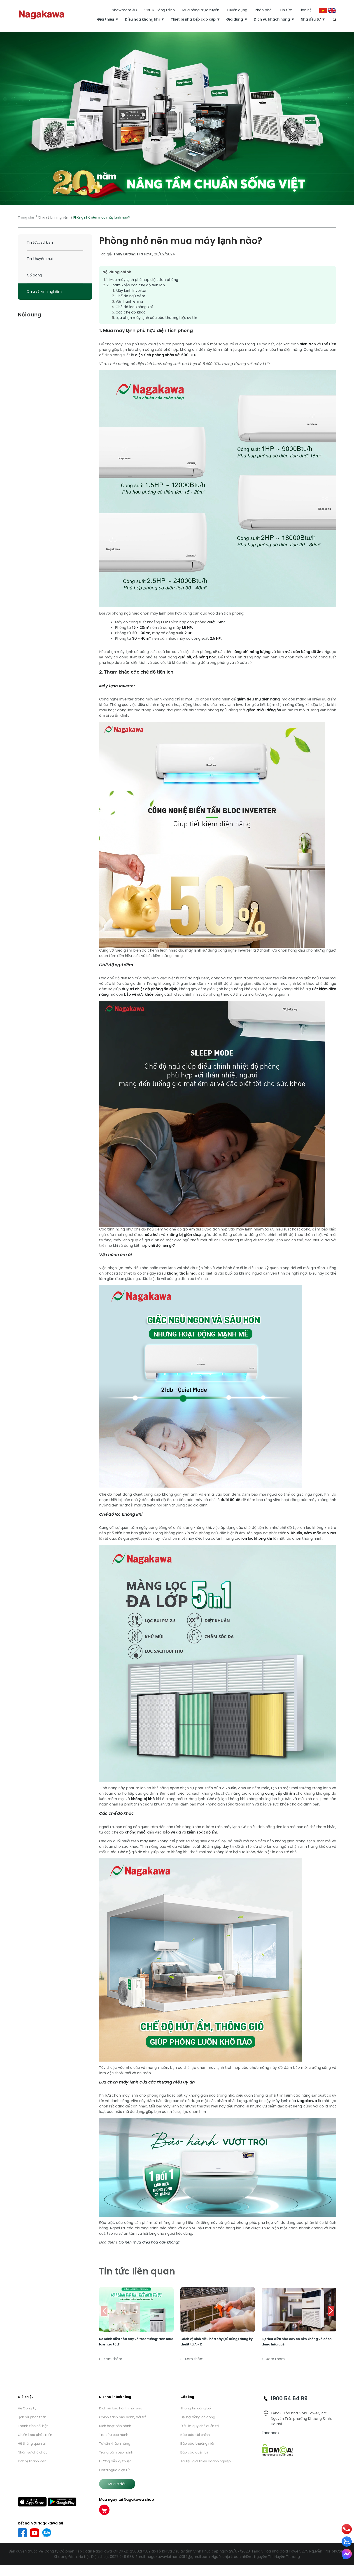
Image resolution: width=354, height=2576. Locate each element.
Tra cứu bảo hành (113, 2434)
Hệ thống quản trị (32, 2443)
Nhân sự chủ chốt (32, 2452)
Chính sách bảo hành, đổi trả (122, 2417)
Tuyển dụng (237, 11)
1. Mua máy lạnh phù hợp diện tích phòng (142, 279)
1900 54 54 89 (289, 2398)
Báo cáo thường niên (197, 2443)
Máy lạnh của (294, 2100)
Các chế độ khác (131, 312)
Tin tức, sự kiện (40, 242)
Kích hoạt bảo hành (115, 2425)
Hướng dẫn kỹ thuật (115, 2461)
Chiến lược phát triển (35, 2434)
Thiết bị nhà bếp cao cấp (193, 20)
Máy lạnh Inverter (131, 290)
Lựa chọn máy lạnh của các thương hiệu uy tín (156, 317)
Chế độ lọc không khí (134, 306)
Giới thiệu (105, 20)
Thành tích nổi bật (33, 2425)
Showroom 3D (124, 11)
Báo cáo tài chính (195, 2434)
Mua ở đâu (117, 2483)
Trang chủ (26, 217)
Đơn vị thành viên (32, 2461)
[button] (331, 2311)
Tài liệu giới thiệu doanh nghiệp (205, 2461)
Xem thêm (110, 2359)
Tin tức (286, 11)
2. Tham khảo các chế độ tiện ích (136, 285)
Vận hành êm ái (129, 301)
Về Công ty (27, 2408)
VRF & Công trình (159, 11)
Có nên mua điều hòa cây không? (149, 2242)
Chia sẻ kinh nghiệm (54, 217)
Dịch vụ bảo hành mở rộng (120, 2408)
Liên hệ (306, 11)
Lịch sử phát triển (32, 2417)
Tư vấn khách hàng (114, 2443)
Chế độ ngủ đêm (130, 296)
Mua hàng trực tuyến (200, 11)
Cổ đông (34, 276)
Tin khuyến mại (40, 259)
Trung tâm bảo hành (116, 2452)
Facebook (270, 2432)
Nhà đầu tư (311, 20)
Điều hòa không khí (142, 20)
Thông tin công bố (195, 2408)
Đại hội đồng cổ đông (197, 2417)
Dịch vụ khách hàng (272, 20)
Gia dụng (234, 20)
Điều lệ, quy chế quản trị (199, 2425)
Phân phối (263, 11)
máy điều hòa (198, 1538)
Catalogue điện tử (114, 2470)
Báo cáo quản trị (194, 2452)
